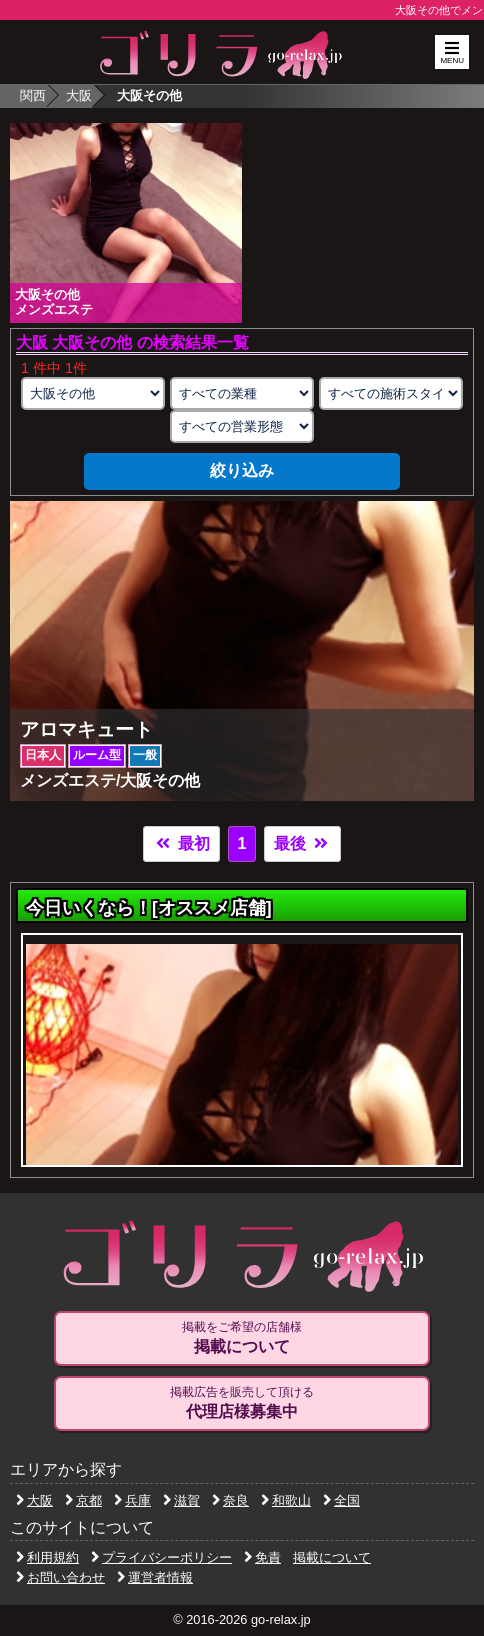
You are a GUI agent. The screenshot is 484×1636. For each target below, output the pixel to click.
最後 (302, 843)
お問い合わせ (60, 1577)
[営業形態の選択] (242, 426)
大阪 (79, 95)
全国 (341, 1500)
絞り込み (242, 470)
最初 (181, 843)
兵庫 (132, 1500)
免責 (262, 1557)
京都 (83, 1500)
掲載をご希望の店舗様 (241, 1338)
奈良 (230, 1500)
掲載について (332, 1557)
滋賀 (181, 1500)
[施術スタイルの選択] (391, 393)
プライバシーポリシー (161, 1557)
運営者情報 (155, 1577)
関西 (33, 95)
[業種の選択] (242, 393)
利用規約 (47, 1557)
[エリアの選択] (93, 393)
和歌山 (286, 1500)
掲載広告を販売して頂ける (241, 1403)
